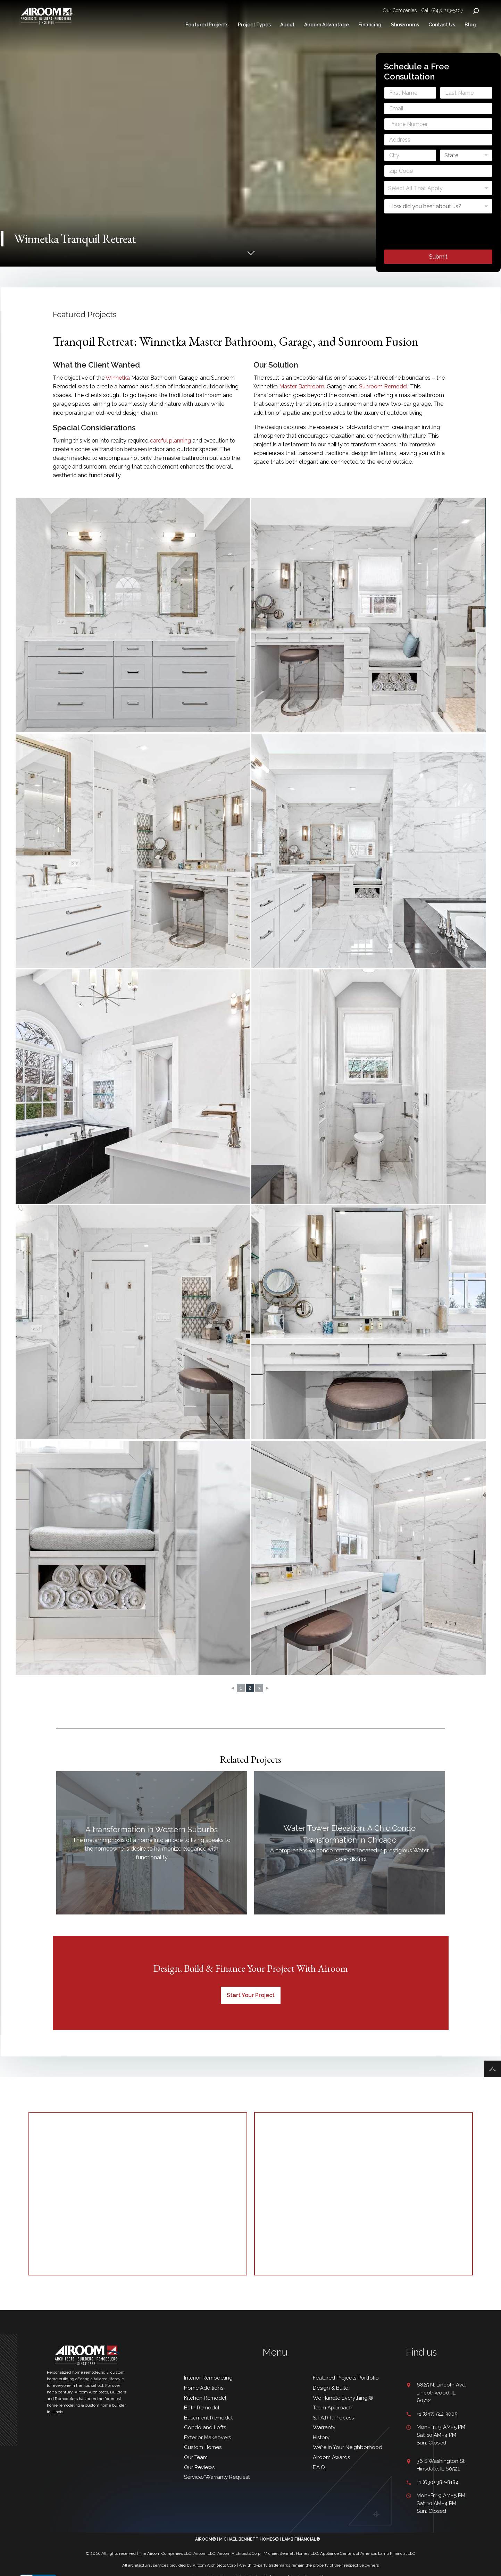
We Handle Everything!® (343, 2398)
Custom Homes (203, 2447)
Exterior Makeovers (207, 2437)
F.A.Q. (319, 2467)
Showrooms (405, 24)
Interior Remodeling (208, 2378)
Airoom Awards (331, 2457)
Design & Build (331, 2388)
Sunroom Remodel (383, 386)
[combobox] (438, 187)
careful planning (170, 440)
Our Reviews (200, 2467)
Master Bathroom (301, 386)
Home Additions (203, 2388)
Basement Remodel (208, 2418)
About (287, 24)
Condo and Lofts (205, 2427)
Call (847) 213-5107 (442, 10)
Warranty (324, 2427)
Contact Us (441, 24)
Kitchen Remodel (205, 2398)
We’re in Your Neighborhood (347, 2447)
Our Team (196, 2457)
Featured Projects (206, 24)
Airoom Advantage (326, 24)
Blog (470, 24)
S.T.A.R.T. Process (333, 2418)
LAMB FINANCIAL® (301, 2539)
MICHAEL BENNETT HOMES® (249, 2539)
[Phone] (438, 124)
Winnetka (118, 377)
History (321, 2437)
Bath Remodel (201, 2408)
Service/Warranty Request (217, 2477)
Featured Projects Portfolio (346, 2378)
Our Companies (400, 10)
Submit (438, 256)
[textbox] (436, 188)
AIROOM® (205, 2539)
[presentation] (437, 245)
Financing (370, 24)
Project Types (254, 24)
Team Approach (332, 2408)
